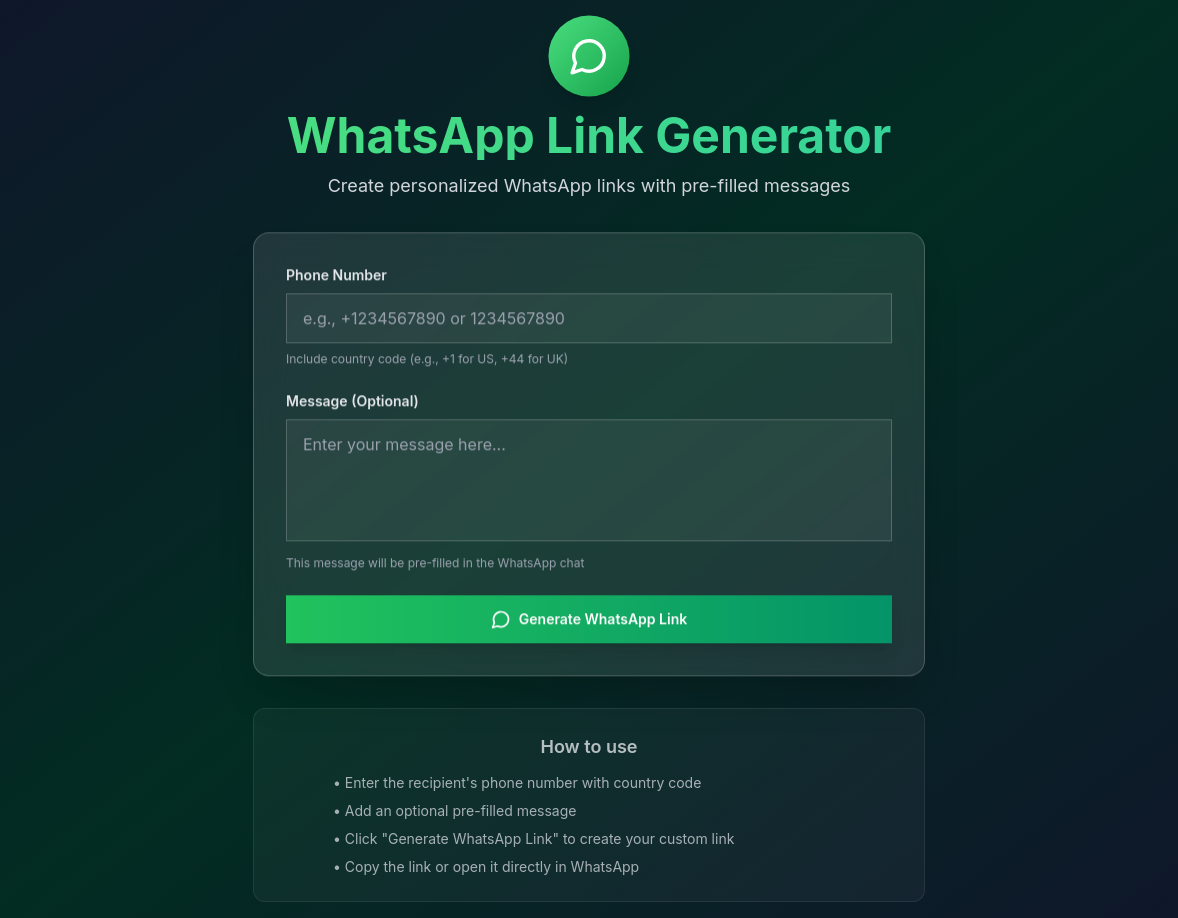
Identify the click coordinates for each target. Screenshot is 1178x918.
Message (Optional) (352, 402)
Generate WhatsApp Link (589, 621)
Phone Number (336, 276)
